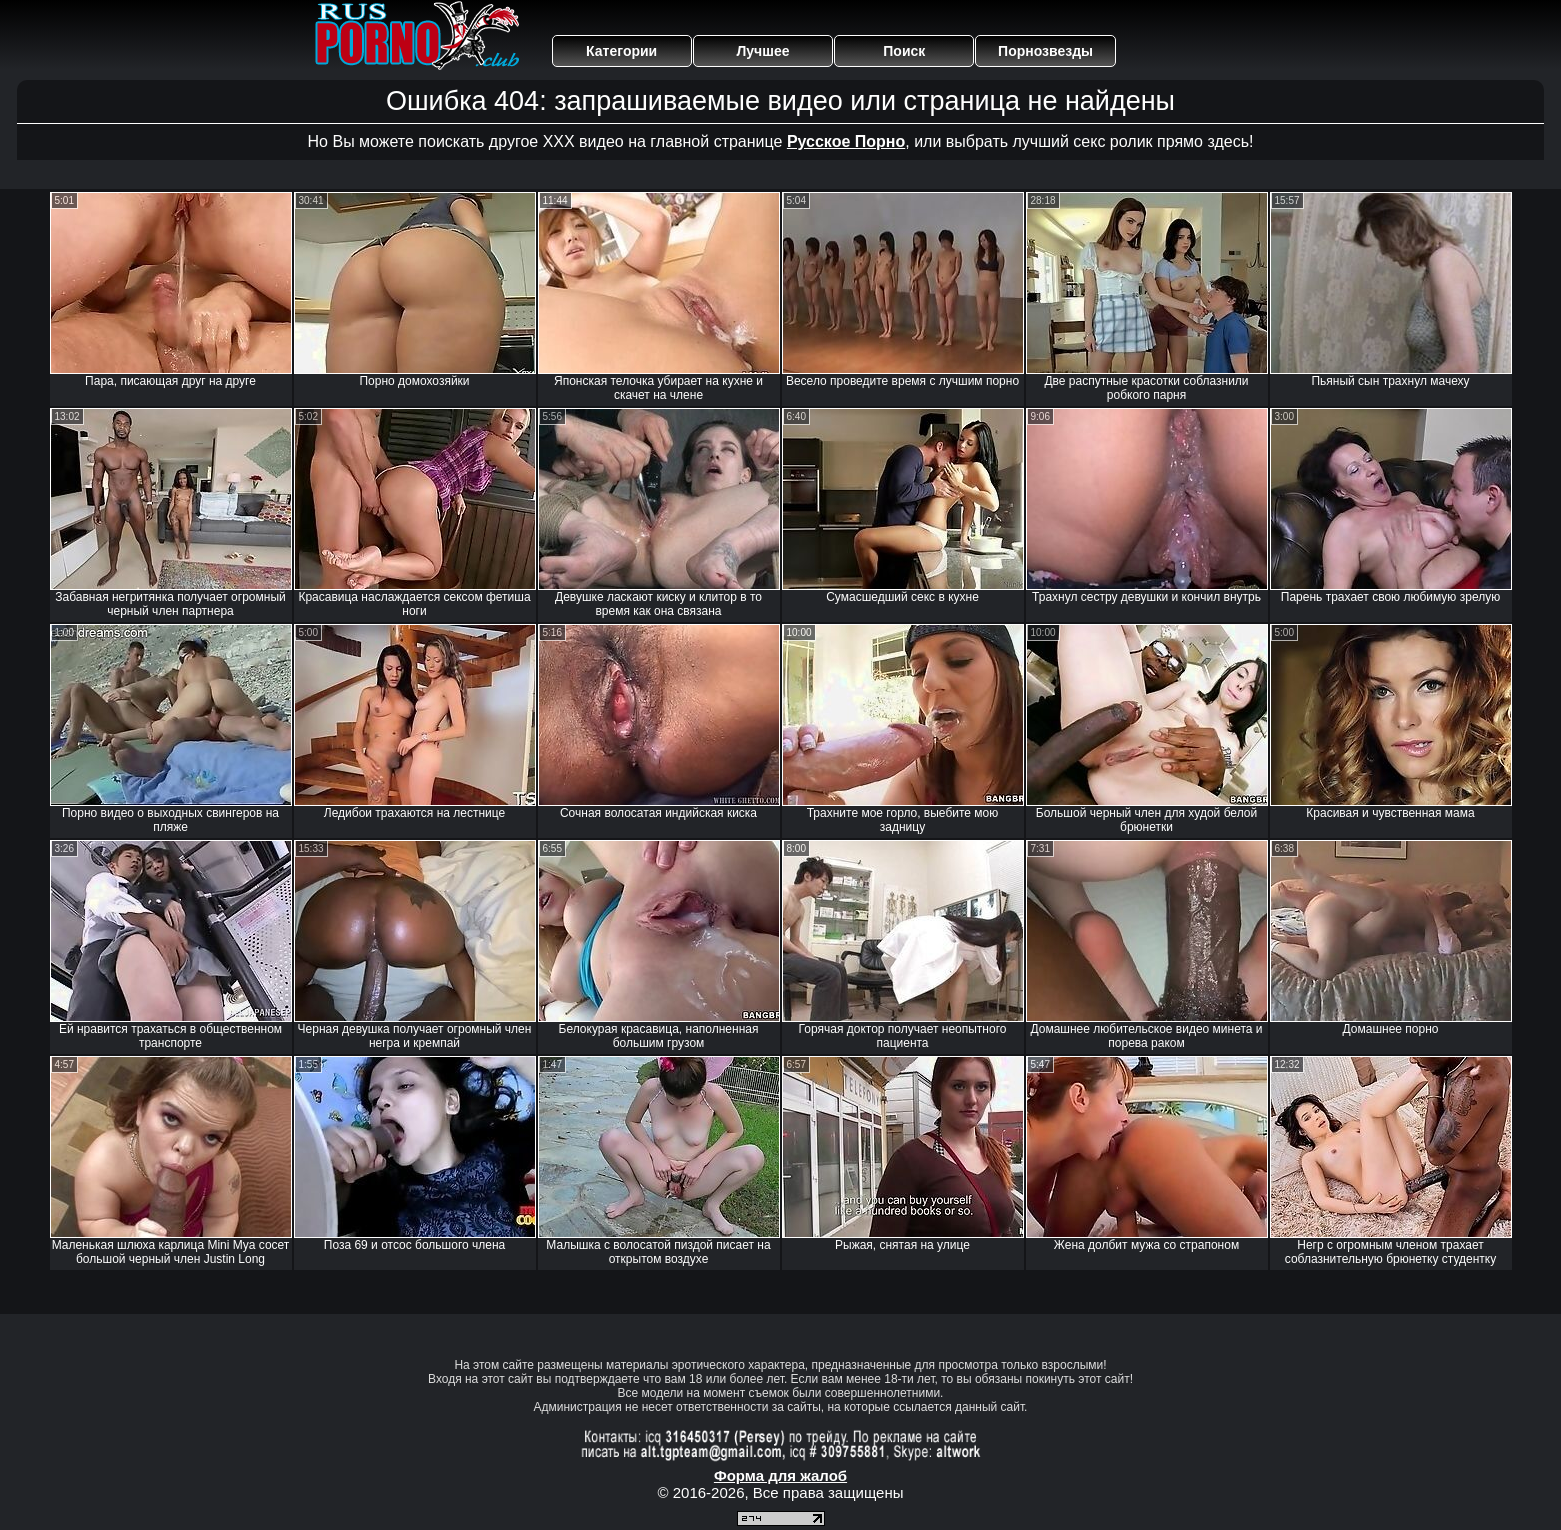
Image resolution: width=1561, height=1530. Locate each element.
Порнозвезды (1045, 51)
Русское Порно (846, 141)
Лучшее (762, 51)
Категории (621, 51)
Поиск (904, 51)
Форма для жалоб (780, 1475)
